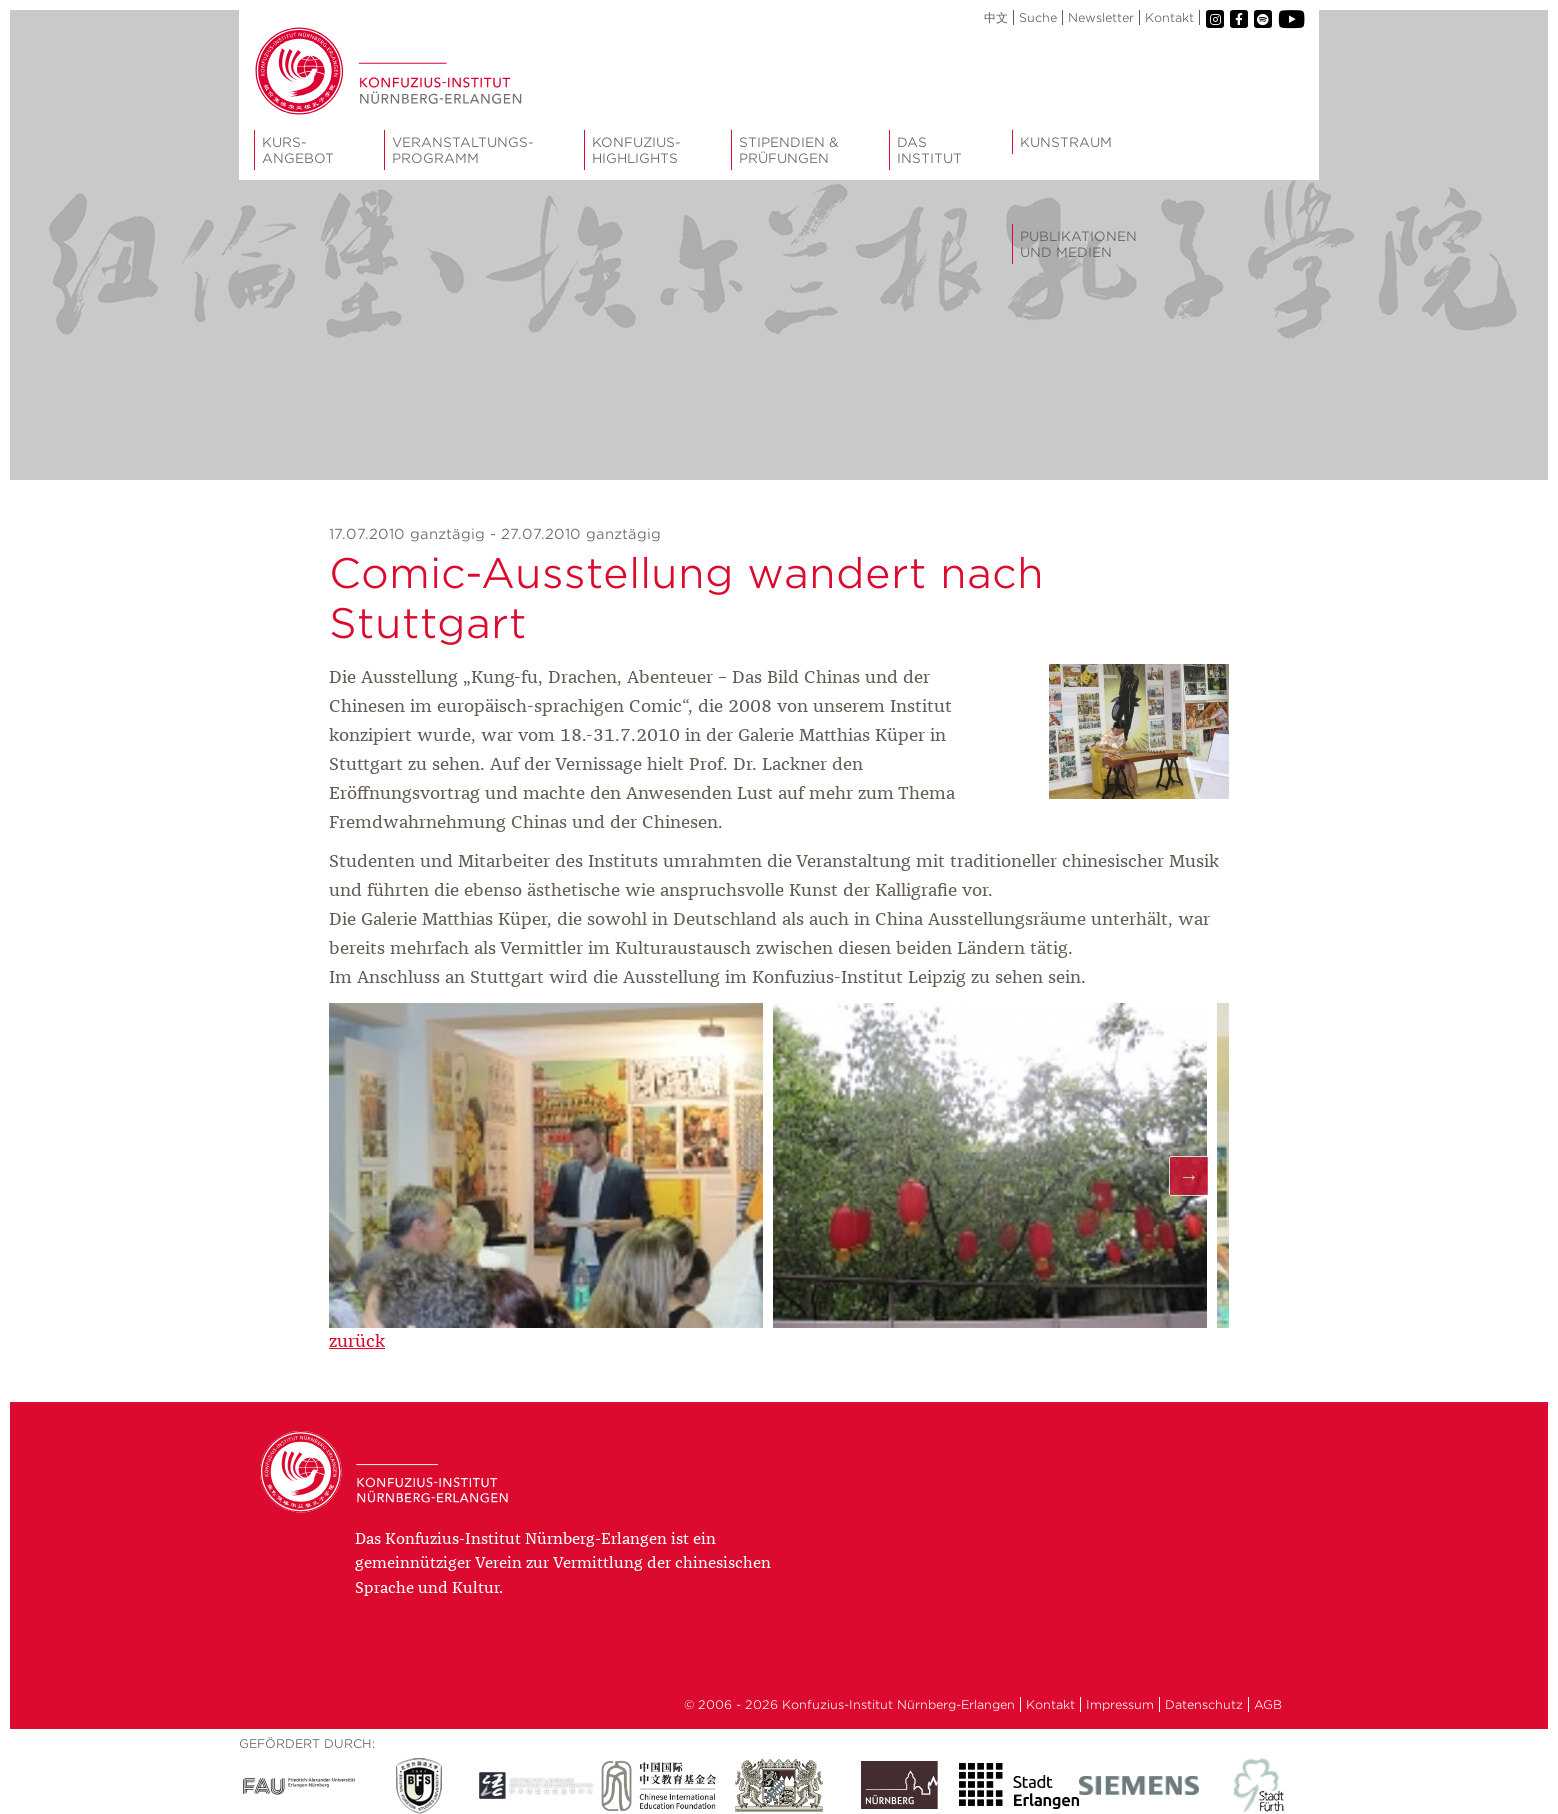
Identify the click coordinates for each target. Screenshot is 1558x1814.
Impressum (1120, 1704)
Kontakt (1169, 17)
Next (1189, 1176)
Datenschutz (1204, 1704)
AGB (1268, 1704)
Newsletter (1101, 17)
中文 (996, 17)
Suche (1038, 17)
